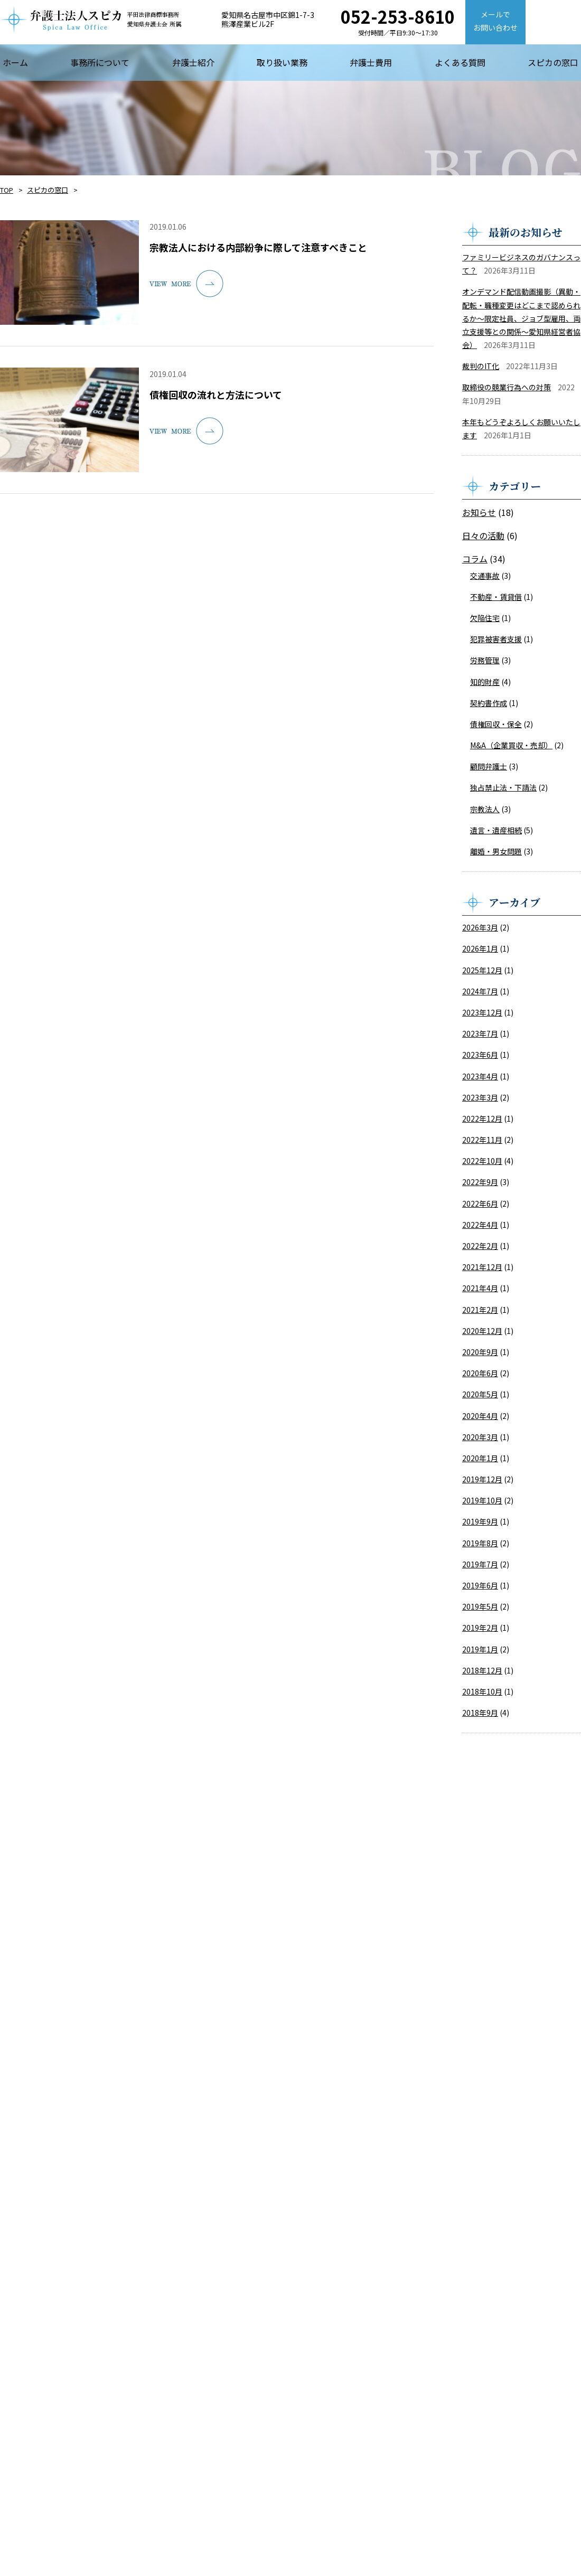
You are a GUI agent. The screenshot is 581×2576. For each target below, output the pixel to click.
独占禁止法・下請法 (503, 787)
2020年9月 (480, 1352)
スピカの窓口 (47, 190)
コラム (475, 558)
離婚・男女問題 (496, 851)
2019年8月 (480, 1543)
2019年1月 (480, 1649)
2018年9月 (480, 1712)
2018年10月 (482, 1691)
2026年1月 (480, 948)
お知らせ (479, 512)
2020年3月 (480, 1437)
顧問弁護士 (488, 766)
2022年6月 (480, 1203)
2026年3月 (480, 927)
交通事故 (485, 575)
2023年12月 (482, 1012)
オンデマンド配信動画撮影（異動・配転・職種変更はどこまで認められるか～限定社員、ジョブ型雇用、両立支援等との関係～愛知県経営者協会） (521, 318)
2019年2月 (480, 1627)
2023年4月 (480, 1076)
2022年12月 (482, 1118)
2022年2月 (480, 1245)
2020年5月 (480, 1394)
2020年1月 (480, 1458)
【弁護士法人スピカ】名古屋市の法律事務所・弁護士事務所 (91, 19)
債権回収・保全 (496, 724)
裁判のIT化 (480, 366)
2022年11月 (482, 1139)
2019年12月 (482, 1479)
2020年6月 (480, 1373)
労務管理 (485, 660)
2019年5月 (480, 1606)
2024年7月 (480, 991)
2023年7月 (480, 1033)
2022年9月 (480, 1182)
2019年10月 (482, 1500)
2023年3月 (480, 1097)
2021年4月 (480, 1288)
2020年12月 (482, 1330)
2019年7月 (480, 1564)
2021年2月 (480, 1309)
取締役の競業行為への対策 (506, 387)
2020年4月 (480, 1416)
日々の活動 (483, 535)
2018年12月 (482, 1670)
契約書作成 (488, 703)
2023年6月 (480, 1054)
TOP (6, 190)
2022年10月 (482, 1160)
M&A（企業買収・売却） (511, 745)
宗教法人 (485, 809)
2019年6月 (480, 1585)
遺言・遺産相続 (496, 830)
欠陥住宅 (485, 618)
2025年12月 (482, 970)
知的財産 (485, 681)
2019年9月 (480, 1521)
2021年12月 (482, 1267)
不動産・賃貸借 (496, 596)
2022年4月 (480, 1224)
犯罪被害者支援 (496, 639)
